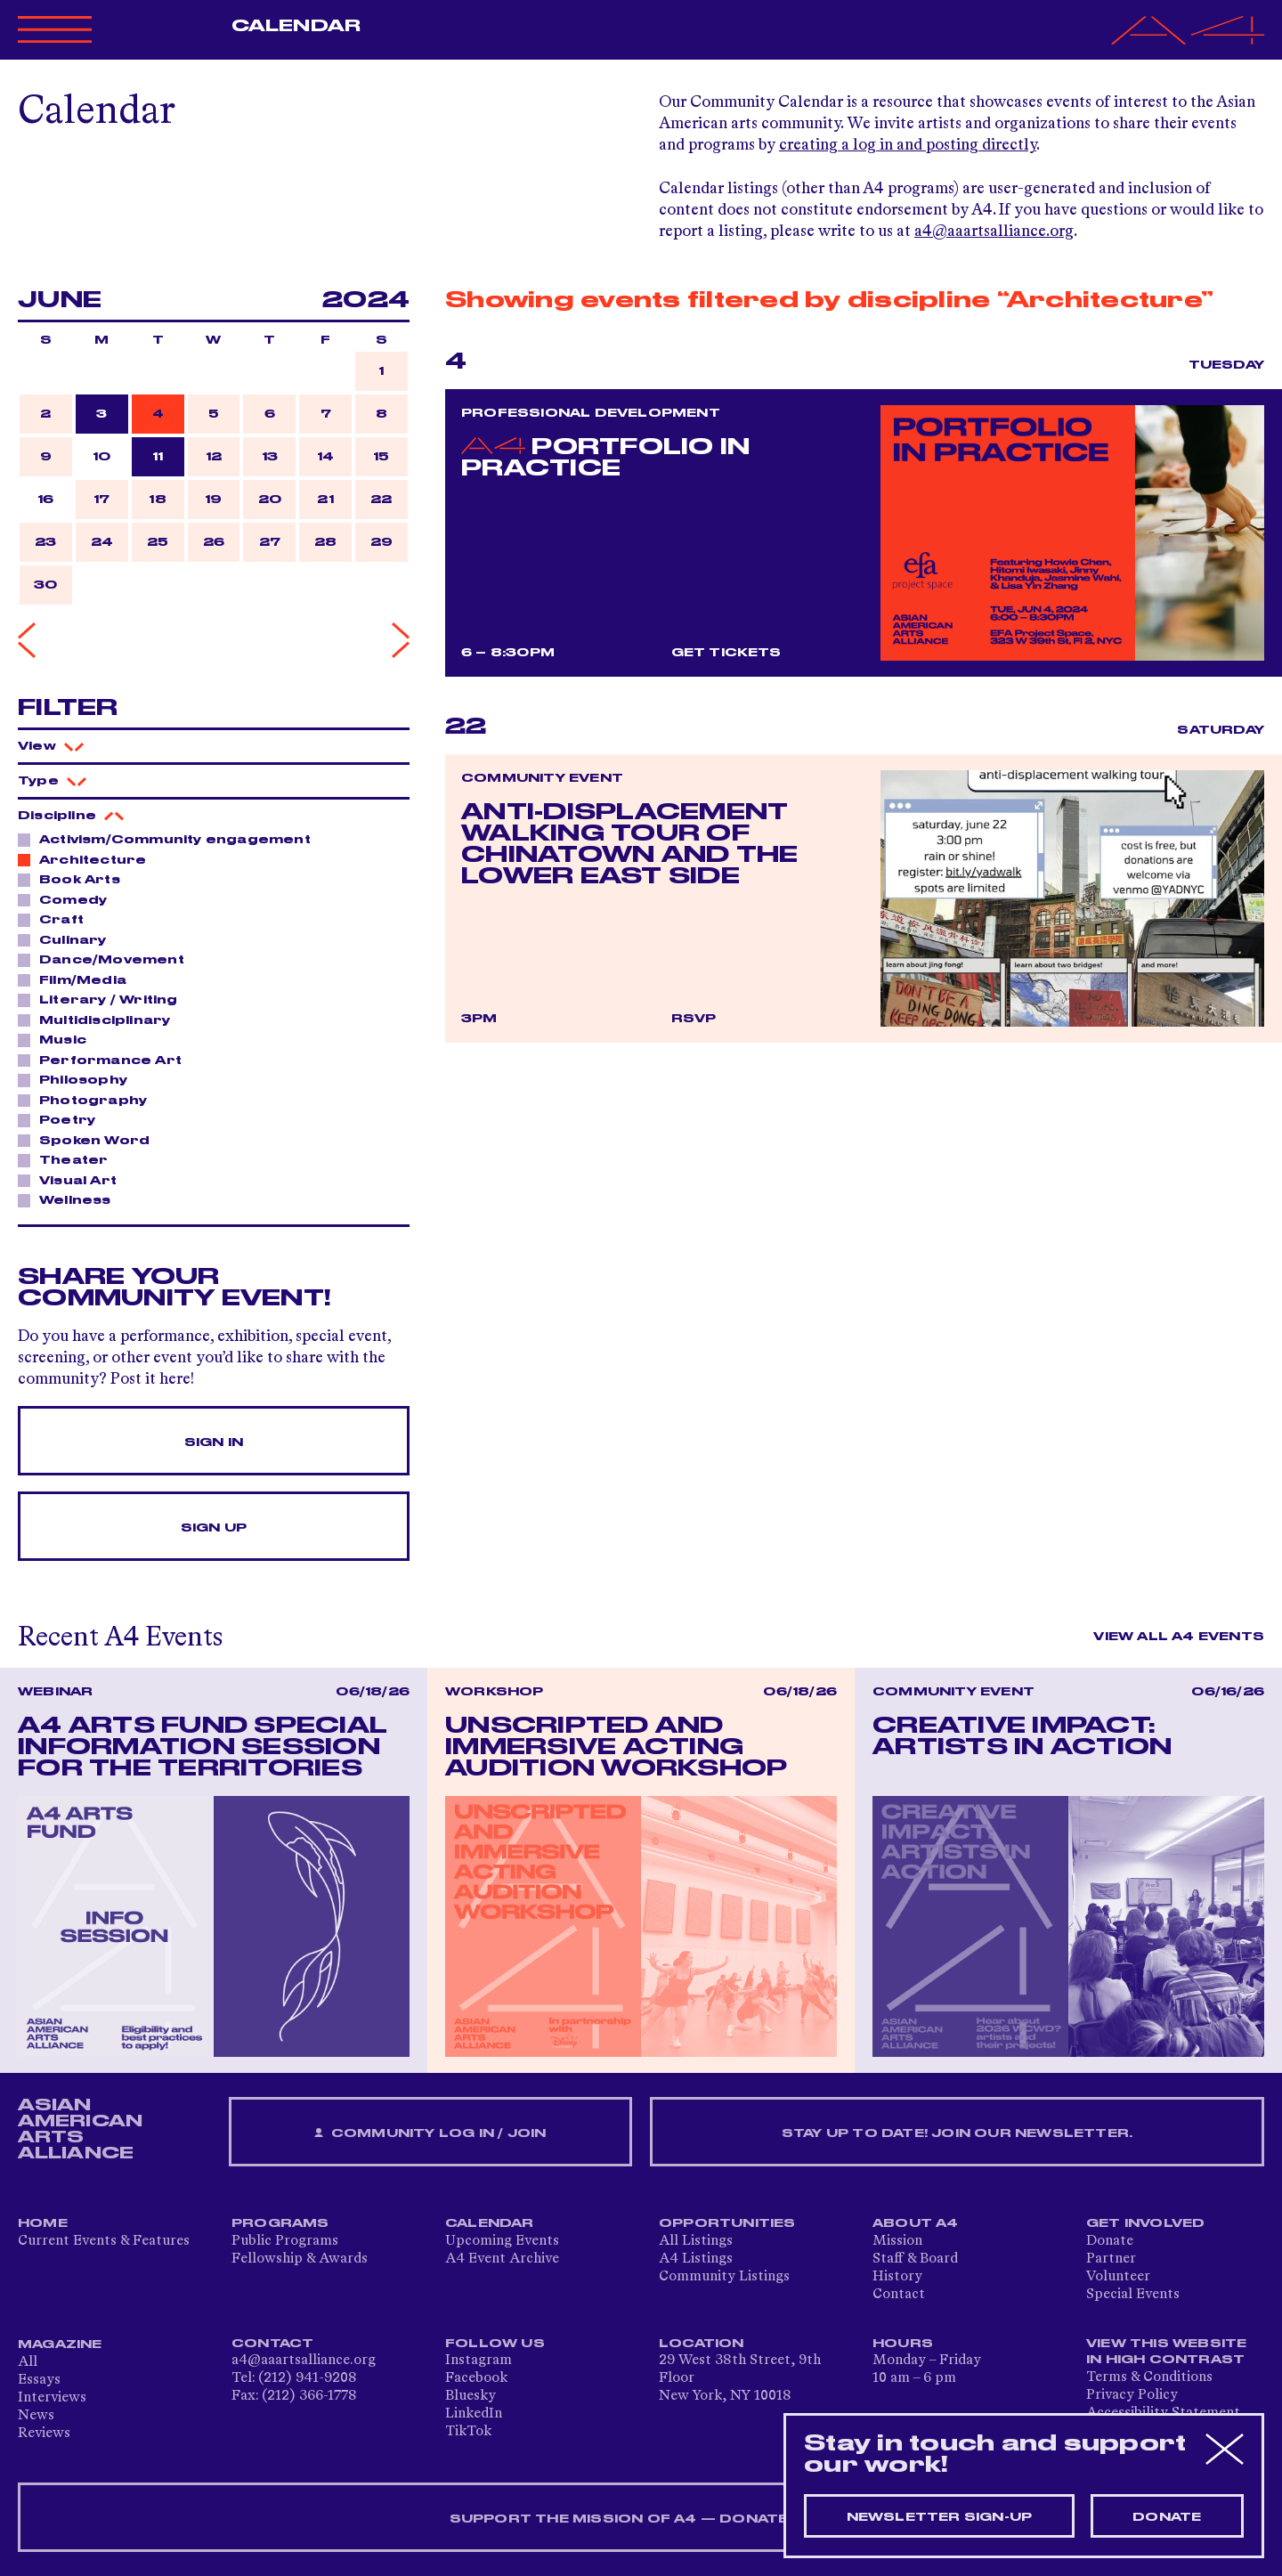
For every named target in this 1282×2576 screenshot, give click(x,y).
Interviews (52, 2398)
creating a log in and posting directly (907, 145)
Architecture (88, 859)
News (36, 2416)
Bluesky (470, 2396)
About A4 (915, 2223)
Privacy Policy (1132, 2395)
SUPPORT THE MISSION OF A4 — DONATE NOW (641, 2519)
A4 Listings (696, 2259)
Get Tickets (726, 652)
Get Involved (1145, 2223)
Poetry (62, 1119)
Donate (1109, 2241)
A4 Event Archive (502, 2259)
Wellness (70, 1199)
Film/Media (78, 979)
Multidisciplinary (100, 1019)
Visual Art (73, 1180)
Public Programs (284, 2241)
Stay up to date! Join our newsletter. (957, 2133)
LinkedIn (473, 2414)
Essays (39, 2380)
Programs (280, 2223)
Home (43, 2223)
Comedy (68, 899)
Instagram (478, 2360)
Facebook (476, 2378)
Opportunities (727, 2223)
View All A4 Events (1178, 1636)
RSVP (694, 1018)
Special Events (1133, 2295)
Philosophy (78, 1079)
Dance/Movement (107, 959)
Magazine (60, 2344)
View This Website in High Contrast (1166, 2351)
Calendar (296, 26)
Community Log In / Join (430, 2134)
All (27, 2362)
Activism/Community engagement (170, 839)
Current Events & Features (104, 2241)
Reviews (44, 2433)
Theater (68, 1159)
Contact (898, 2295)
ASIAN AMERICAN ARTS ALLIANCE (80, 2129)
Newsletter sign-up (940, 2517)
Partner (1111, 2259)
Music (58, 1039)
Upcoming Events (502, 2241)
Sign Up (214, 1528)
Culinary (68, 939)
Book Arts (75, 879)
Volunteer (1118, 2277)
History (897, 2277)
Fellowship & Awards (299, 2259)
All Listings (696, 2241)
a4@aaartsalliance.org (994, 231)
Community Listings (724, 2277)
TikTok (468, 2432)
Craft (56, 919)
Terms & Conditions (1149, 2377)
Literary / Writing (104, 999)
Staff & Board (915, 2259)
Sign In (213, 1442)
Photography (88, 1100)
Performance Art (105, 1059)
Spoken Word (89, 1140)
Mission (897, 2241)
